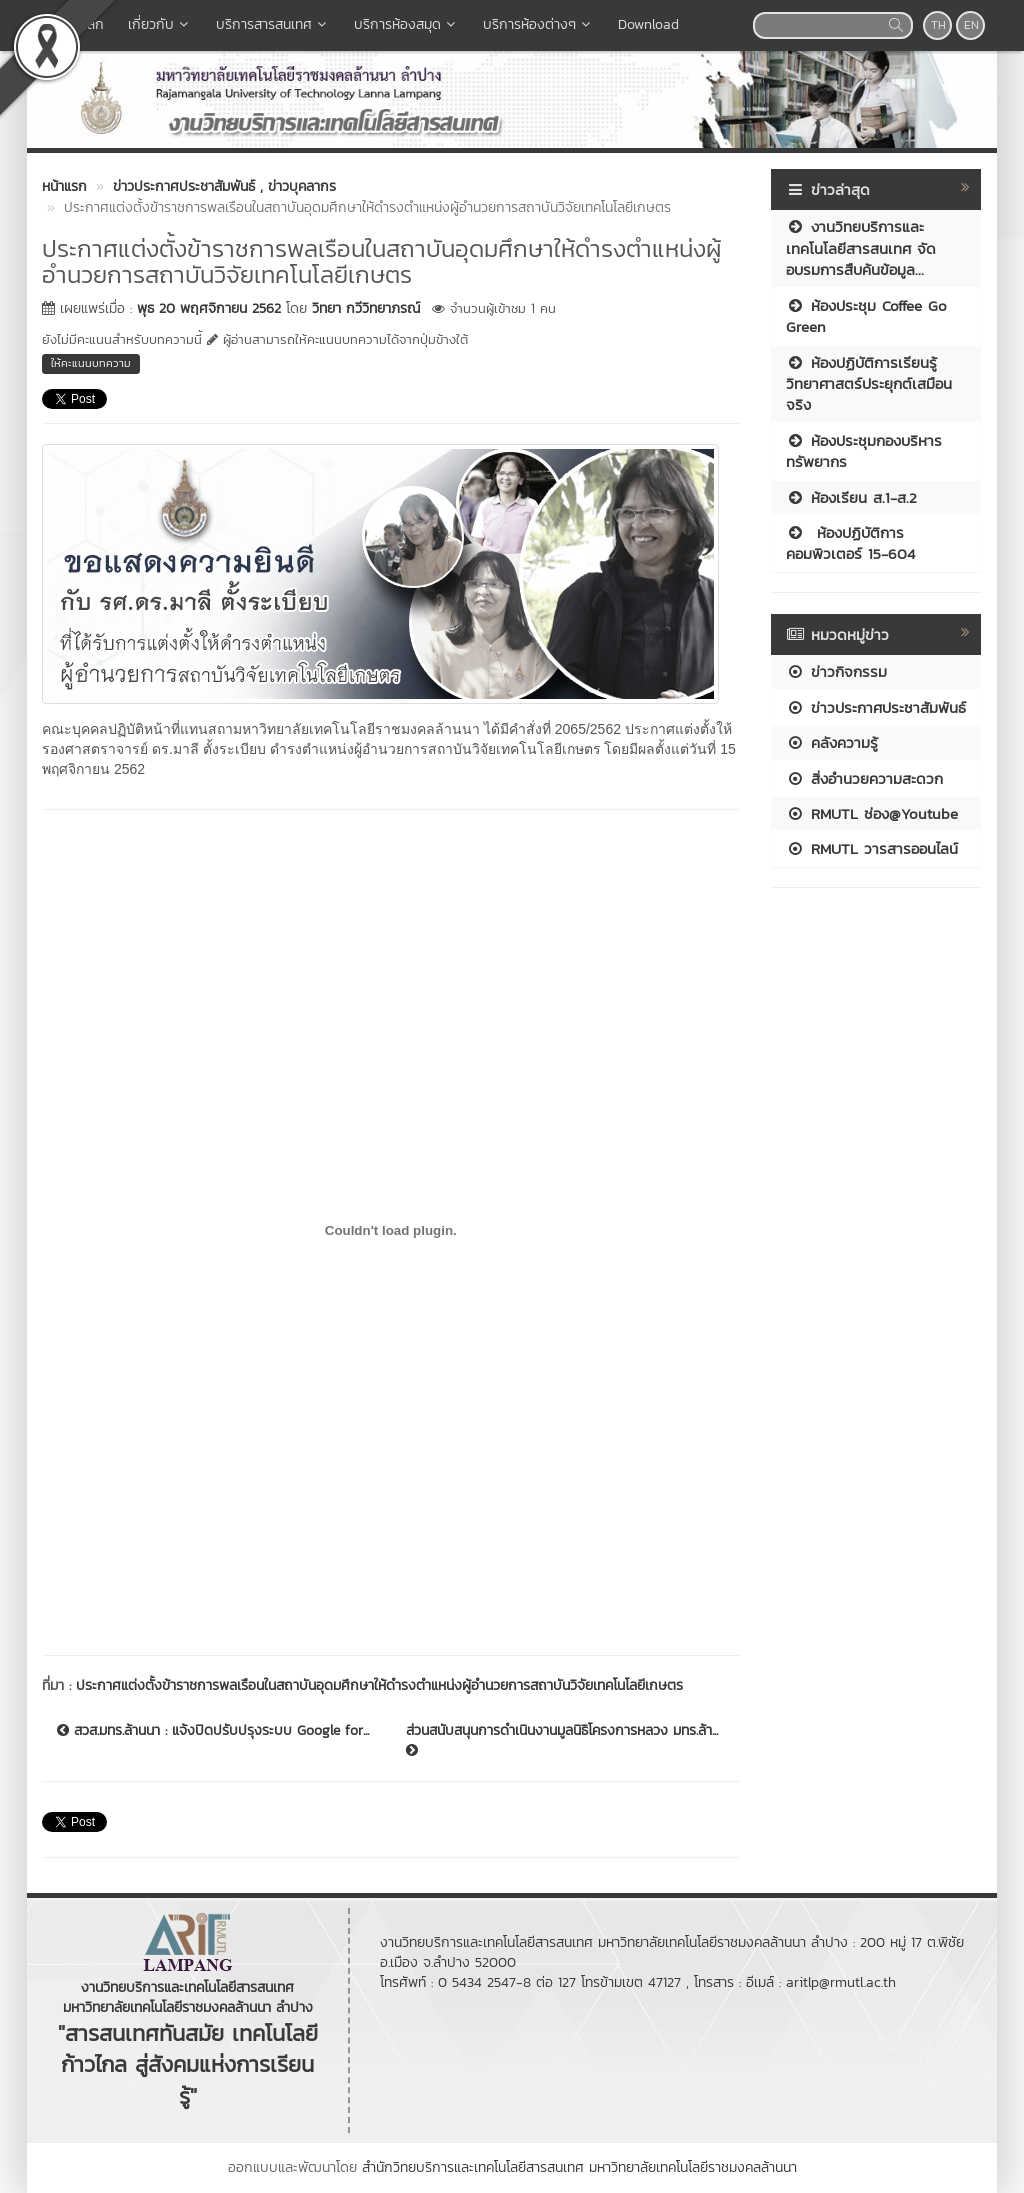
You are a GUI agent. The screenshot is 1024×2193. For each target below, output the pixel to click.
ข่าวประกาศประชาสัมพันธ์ (876, 707)
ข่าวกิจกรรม (836, 671)
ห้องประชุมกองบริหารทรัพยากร (864, 451)
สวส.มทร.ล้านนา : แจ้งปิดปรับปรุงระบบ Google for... (213, 1731)
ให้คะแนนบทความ (91, 363)
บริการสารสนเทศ (273, 24)
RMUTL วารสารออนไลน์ (872, 848)
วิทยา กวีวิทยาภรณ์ (366, 308)
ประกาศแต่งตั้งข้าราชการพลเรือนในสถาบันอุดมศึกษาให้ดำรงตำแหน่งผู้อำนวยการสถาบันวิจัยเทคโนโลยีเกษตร (379, 1685)
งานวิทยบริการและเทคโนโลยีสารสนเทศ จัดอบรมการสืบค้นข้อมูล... (861, 248)
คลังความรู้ (832, 742)
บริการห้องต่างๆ (538, 24)
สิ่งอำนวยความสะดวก (864, 778)
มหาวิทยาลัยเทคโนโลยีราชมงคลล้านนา (693, 2167)
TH (938, 25)
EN (971, 25)
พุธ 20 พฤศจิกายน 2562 (209, 308)
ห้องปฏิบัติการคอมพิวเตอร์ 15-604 (850, 543)
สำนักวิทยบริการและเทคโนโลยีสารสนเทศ (473, 2167)
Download (648, 24)
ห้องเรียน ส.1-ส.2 (851, 497)
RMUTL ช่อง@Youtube (872, 813)
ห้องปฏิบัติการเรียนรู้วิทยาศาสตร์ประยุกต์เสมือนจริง (869, 384)
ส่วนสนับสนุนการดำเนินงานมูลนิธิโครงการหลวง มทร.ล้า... (562, 1739)
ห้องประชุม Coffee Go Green (866, 316)
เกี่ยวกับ (160, 24)
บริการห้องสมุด (406, 24)
